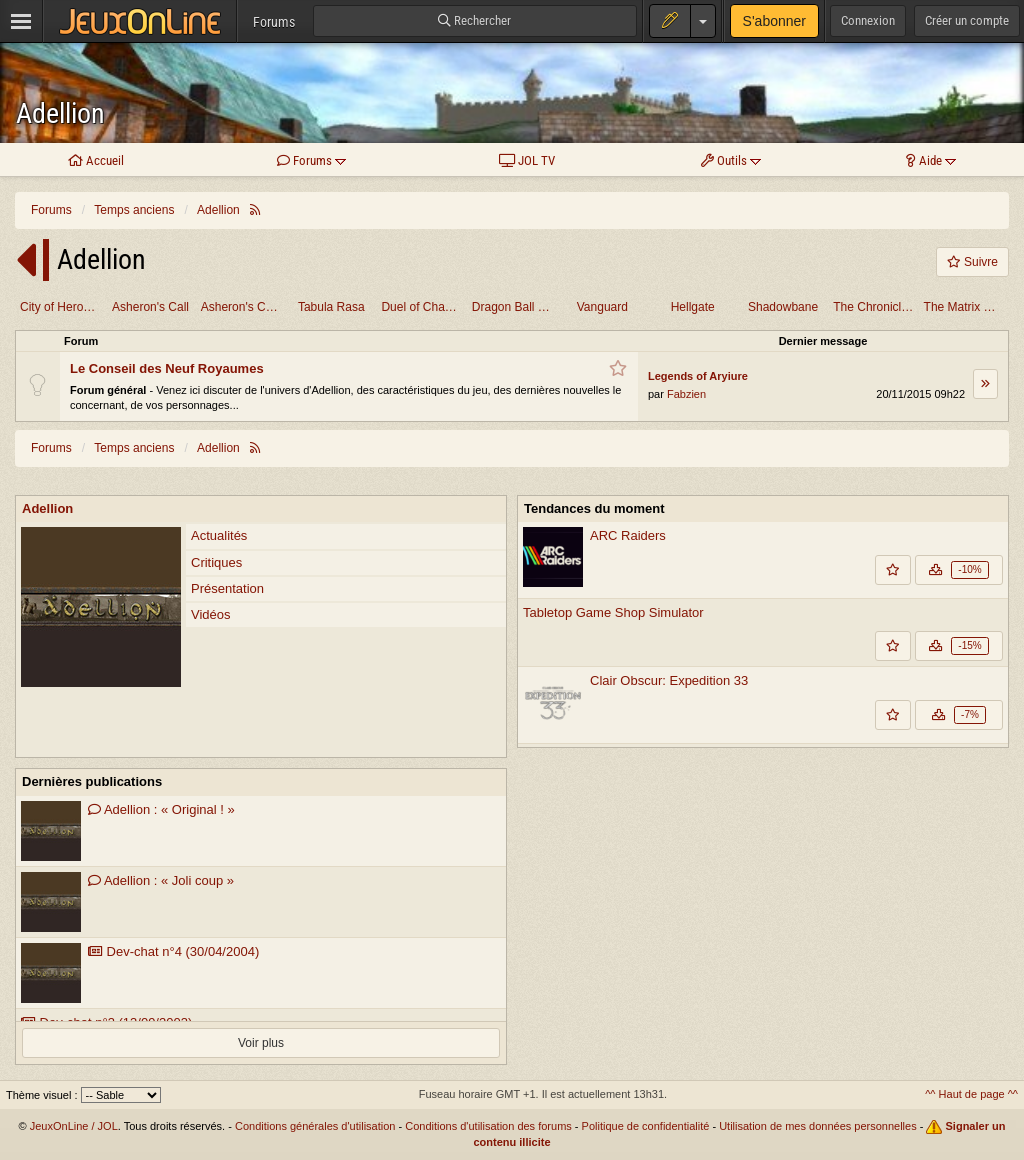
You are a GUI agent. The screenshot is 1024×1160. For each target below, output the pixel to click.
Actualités (219, 535)
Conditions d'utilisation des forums (488, 1126)
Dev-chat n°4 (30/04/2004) (173, 951)
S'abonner (774, 21)
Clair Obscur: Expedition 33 (669, 680)
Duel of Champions (423, 307)
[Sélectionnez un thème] (121, 1095)
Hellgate (693, 307)
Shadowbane (783, 307)
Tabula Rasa (331, 307)
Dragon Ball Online (514, 307)
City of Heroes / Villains (62, 307)
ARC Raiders (628, 535)
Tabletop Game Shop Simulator (613, 612)
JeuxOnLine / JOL (74, 1126)
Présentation (227, 588)
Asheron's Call (150, 307)
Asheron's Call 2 (243, 307)
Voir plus (261, 1043)
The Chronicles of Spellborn (875, 307)
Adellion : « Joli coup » (161, 880)
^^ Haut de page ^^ (971, 1094)
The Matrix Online (966, 307)
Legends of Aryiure (698, 376)
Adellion (60, 113)
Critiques (216, 562)
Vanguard (602, 307)
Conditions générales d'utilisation (315, 1126)
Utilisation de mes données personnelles (818, 1126)
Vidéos (211, 614)
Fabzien (686, 394)
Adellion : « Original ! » (161, 809)
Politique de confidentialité (646, 1126)
